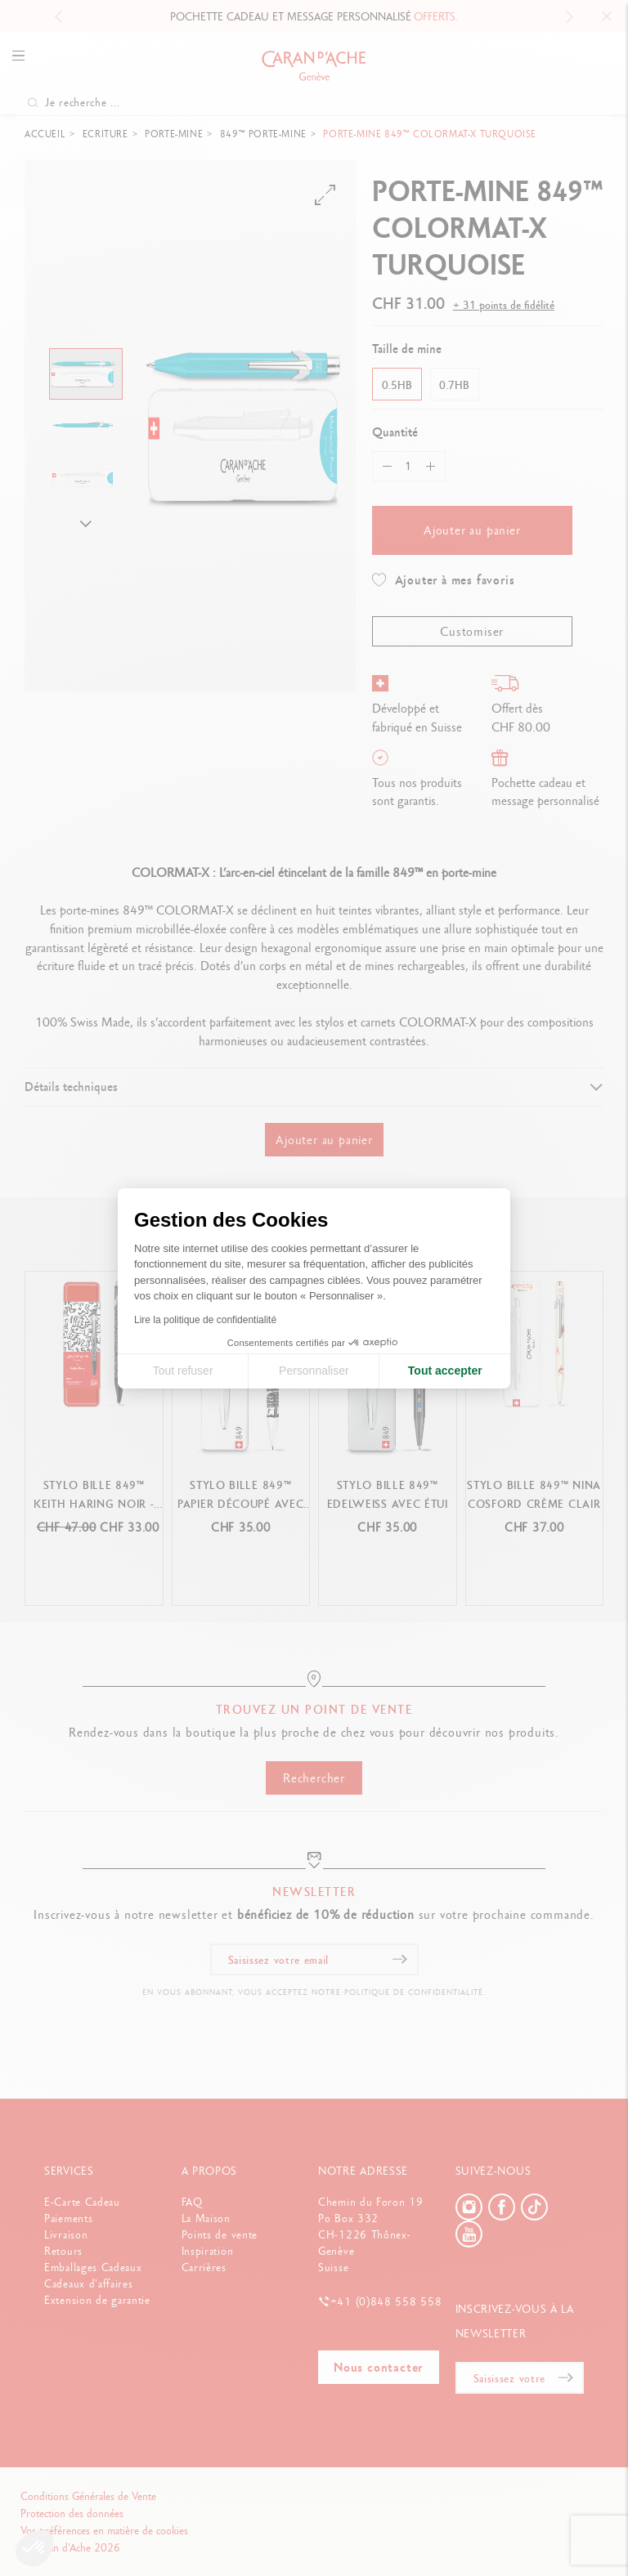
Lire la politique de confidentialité (205, 1320)
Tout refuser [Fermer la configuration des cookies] (183, 1370)
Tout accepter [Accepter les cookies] (445, 1370)
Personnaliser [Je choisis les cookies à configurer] (314, 1370)
